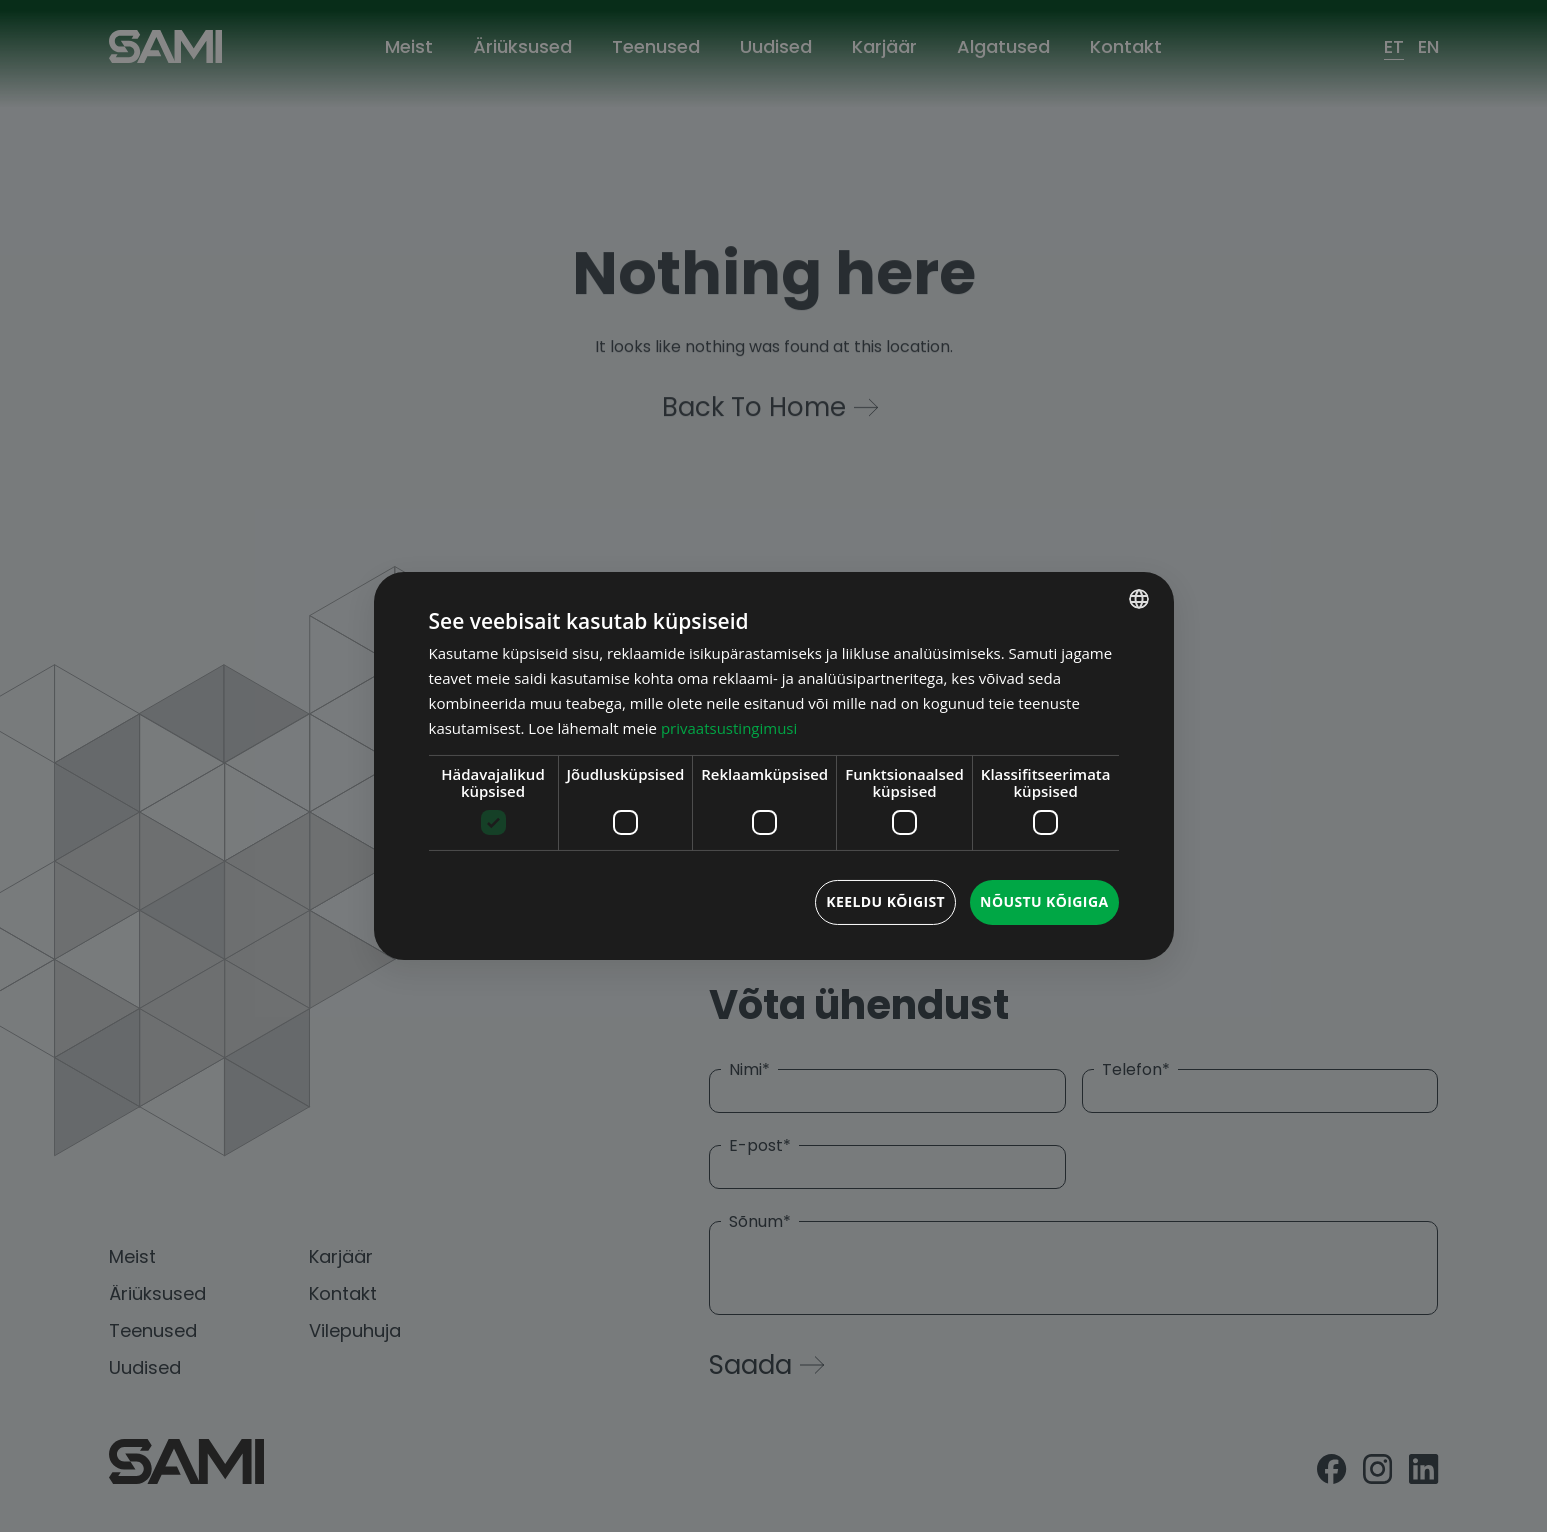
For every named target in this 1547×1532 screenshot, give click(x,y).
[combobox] (1139, 599)
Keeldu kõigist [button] (885, 901)
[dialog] (774, 766)
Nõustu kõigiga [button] (1044, 901)
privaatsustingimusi (729, 728)
